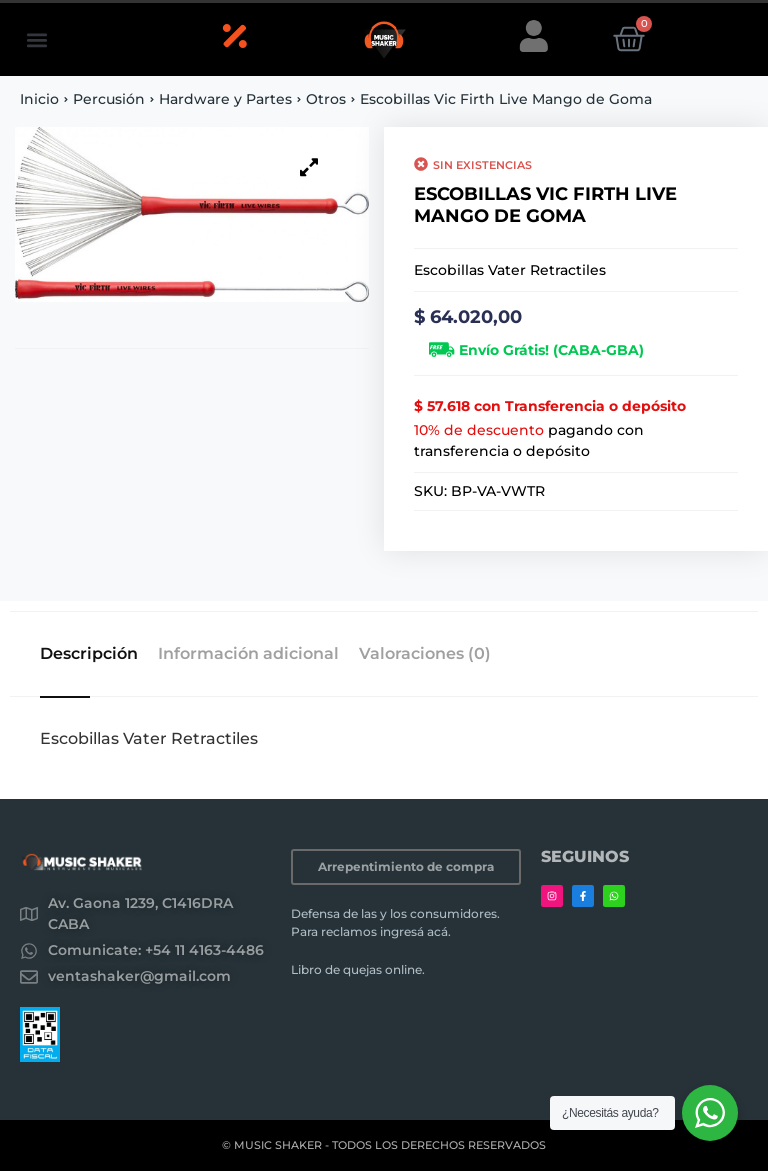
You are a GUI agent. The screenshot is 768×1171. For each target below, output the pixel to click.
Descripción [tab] (89, 654)
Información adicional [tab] (248, 654)
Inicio (39, 99)
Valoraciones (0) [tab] (425, 654)
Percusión (109, 99)
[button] (36, 39)
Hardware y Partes (225, 99)
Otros (326, 99)
